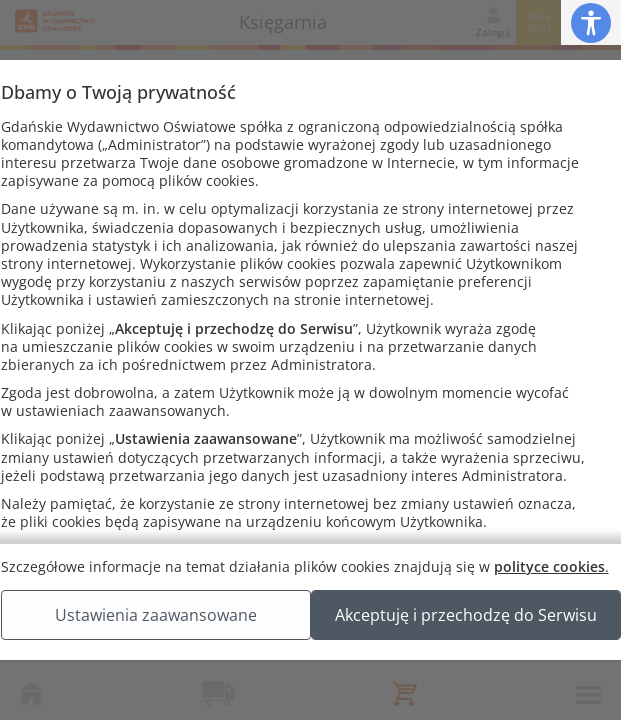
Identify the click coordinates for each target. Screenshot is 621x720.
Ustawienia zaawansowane (310, 635)
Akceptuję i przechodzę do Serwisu (310, 685)
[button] (591, 22)
